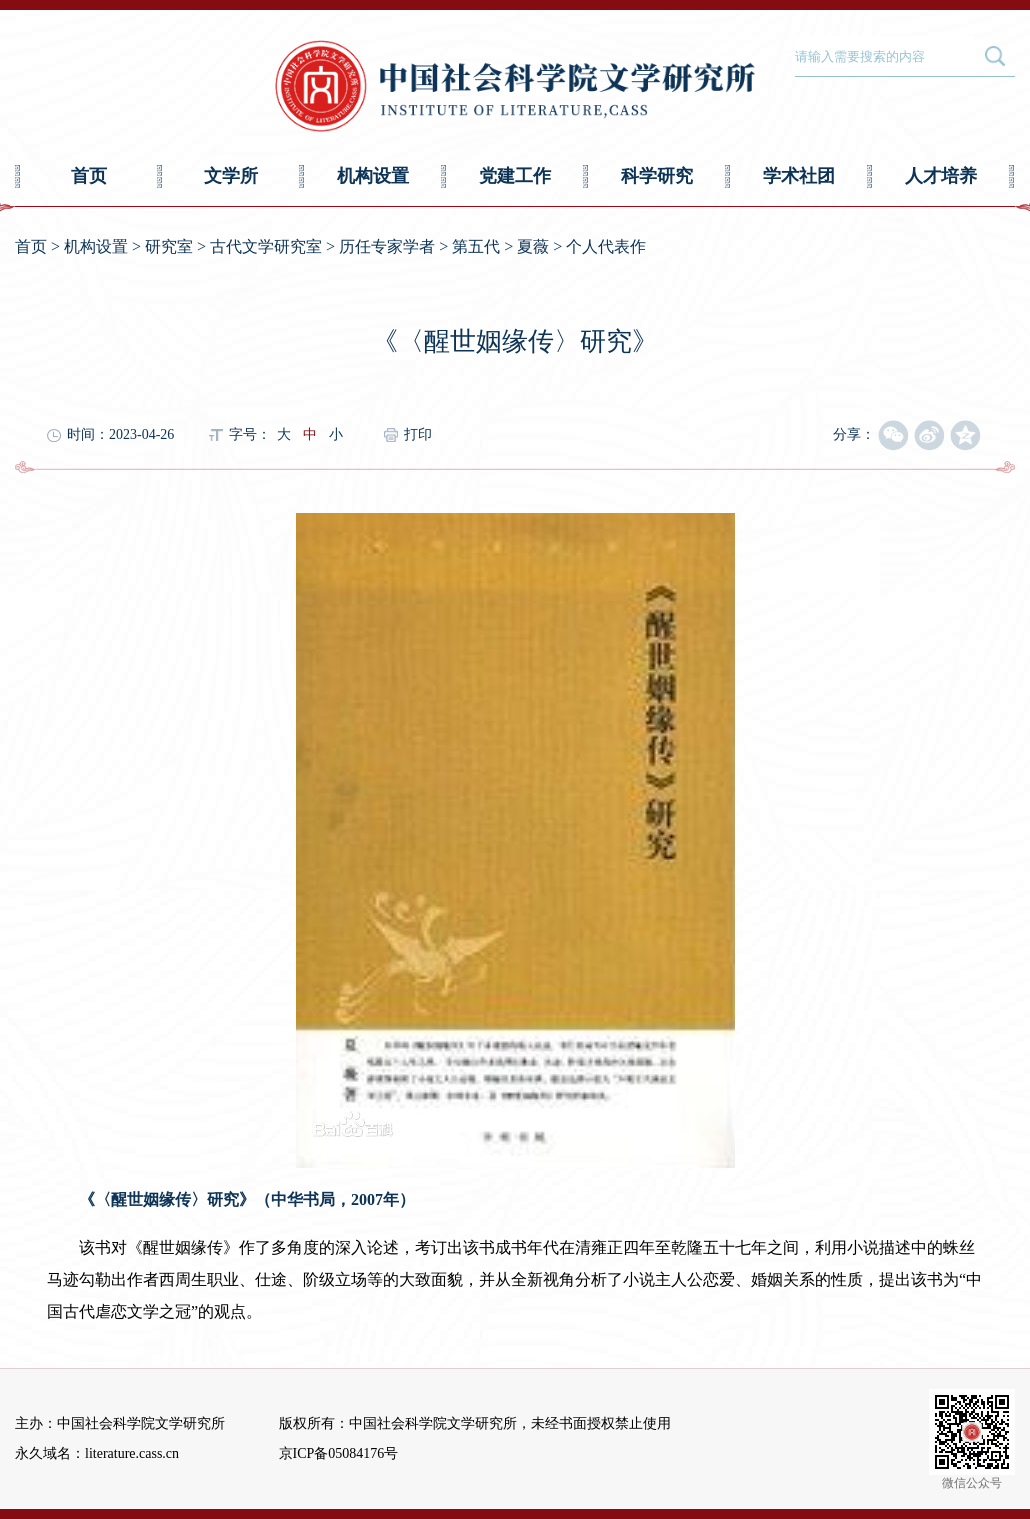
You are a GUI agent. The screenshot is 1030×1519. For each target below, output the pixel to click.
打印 (418, 434)
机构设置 (373, 176)
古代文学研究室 (266, 246)
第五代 (476, 246)
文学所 (231, 176)
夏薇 (533, 246)
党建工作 (515, 176)
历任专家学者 (387, 246)
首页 (89, 176)
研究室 (169, 246)
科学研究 (657, 176)
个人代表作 (606, 246)
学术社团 (799, 176)
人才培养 (941, 176)
